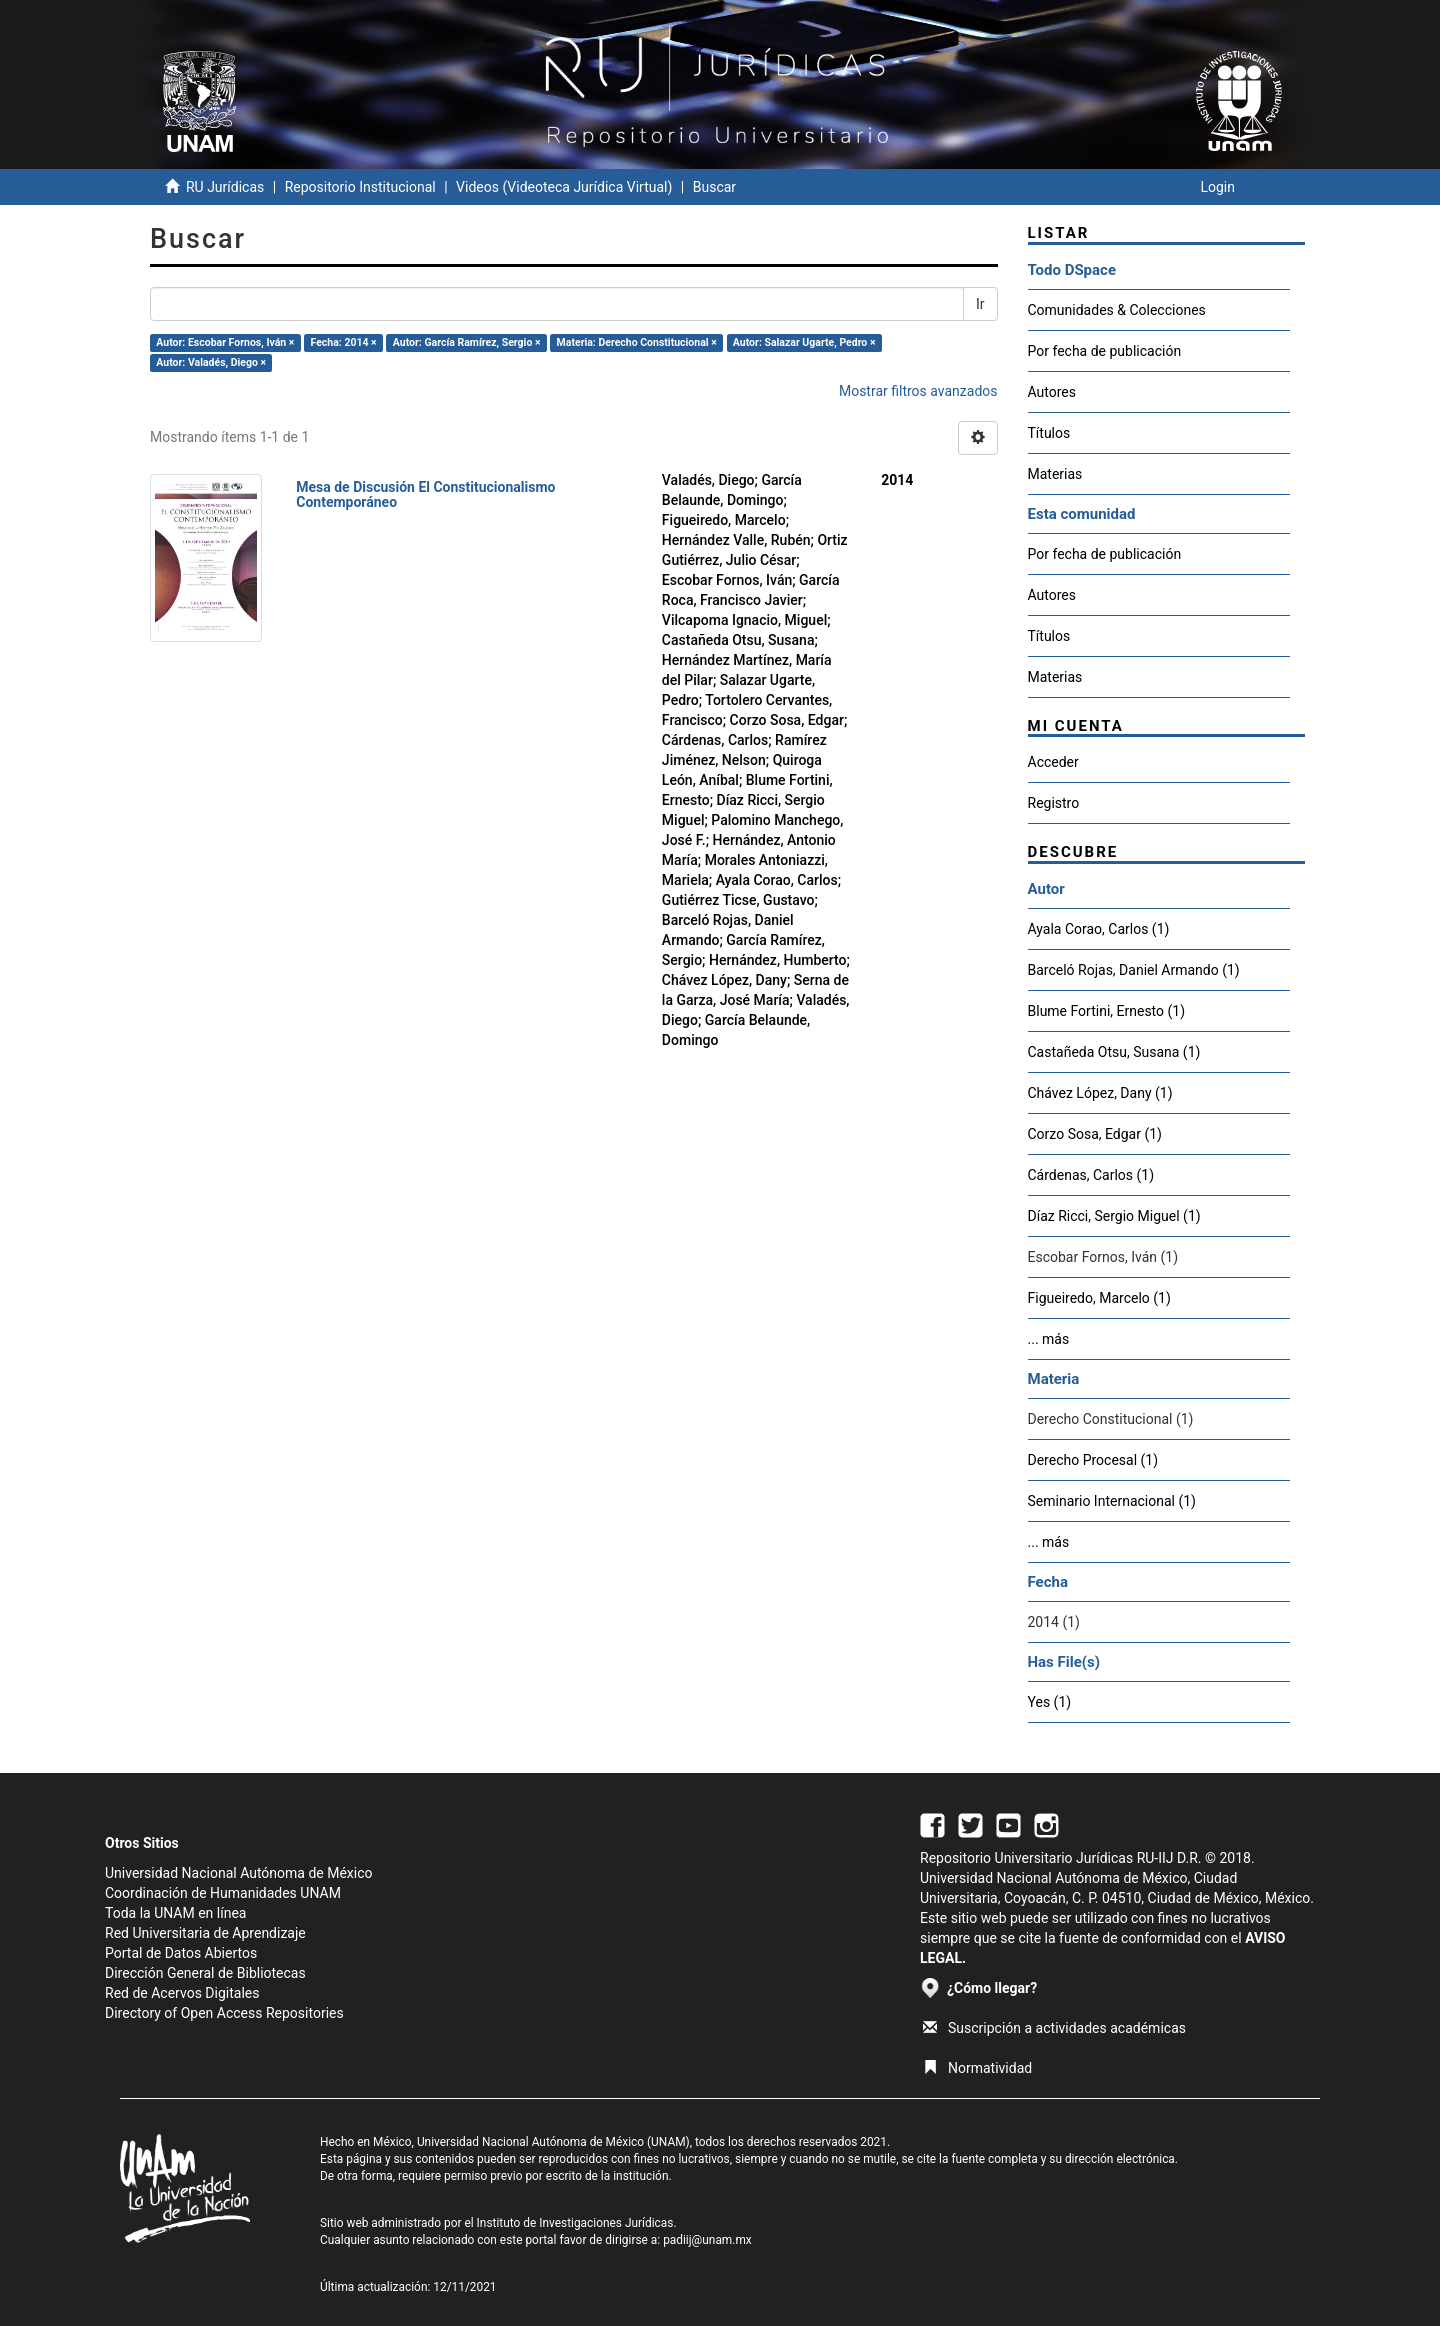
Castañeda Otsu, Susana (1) (1114, 1052)
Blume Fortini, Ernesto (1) (1107, 1011)
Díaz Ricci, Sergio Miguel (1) (1114, 1216)
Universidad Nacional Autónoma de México (239, 1873)
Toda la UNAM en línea (175, 1913)
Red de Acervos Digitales (182, 1993)
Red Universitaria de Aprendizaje (205, 1933)
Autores (1052, 392)
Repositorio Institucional (360, 187)
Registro (1054, 803)
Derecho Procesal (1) (1093, 1460)
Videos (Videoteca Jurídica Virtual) (564, 187)
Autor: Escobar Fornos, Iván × (225, 342)
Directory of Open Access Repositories (224, 2013)
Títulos (1049, 433)
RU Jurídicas (225, 187)
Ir (980, 304)
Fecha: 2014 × (344, 342)
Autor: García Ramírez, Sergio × (467, 342)
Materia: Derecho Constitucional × (637, 342)
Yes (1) (1050, 1702)
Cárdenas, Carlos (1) (1091, 1175)
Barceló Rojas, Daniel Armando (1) (1134, 970)
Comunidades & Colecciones (1117, 310)
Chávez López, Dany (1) (1100, 1093)
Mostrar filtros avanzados (918, 391)
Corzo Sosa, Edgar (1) (1095, 1134)
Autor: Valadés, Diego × (211, 362)
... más (1049, 1339)
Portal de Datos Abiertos (181, 1953)
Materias (1055, 474)
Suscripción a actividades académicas (1054, 2028)
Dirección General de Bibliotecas (205, 1973)
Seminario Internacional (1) (1112, 1501)
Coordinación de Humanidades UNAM (223, 1893)
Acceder (1053, 762)
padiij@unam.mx (707, 2240)
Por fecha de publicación (1105, 351)
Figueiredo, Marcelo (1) (1099, 1298)
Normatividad (977, 2068)
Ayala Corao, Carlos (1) (1099, 929)
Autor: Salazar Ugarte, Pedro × (804, 342)
